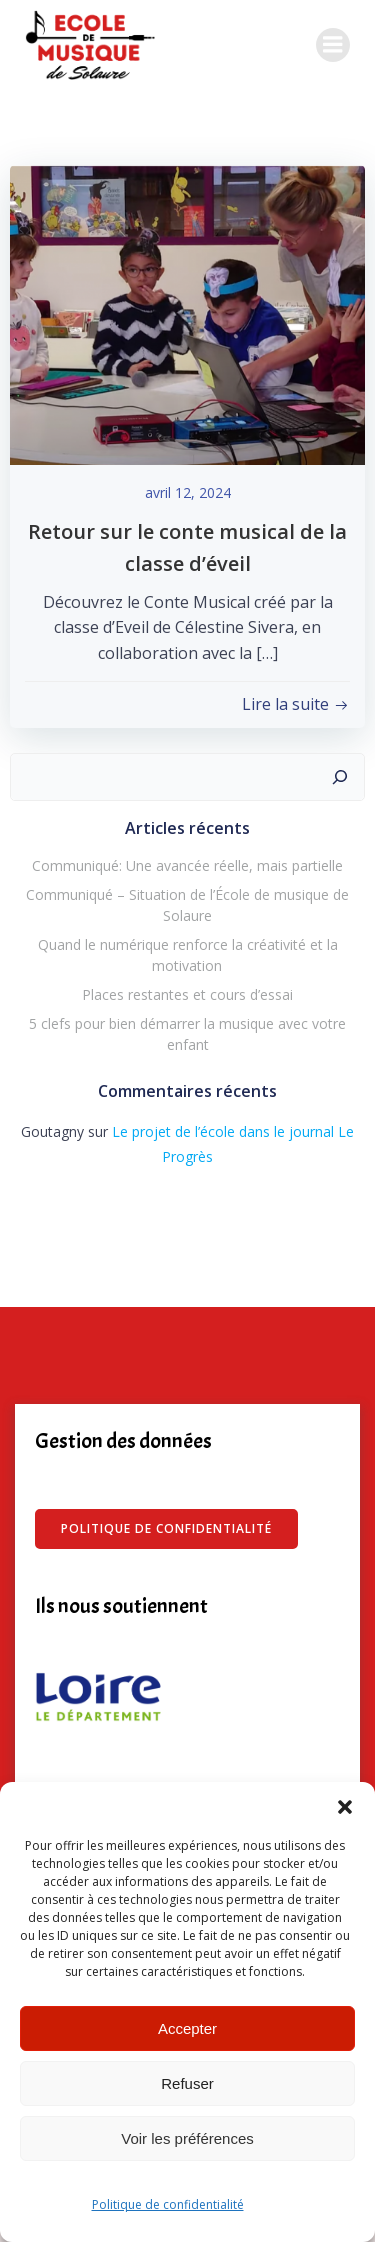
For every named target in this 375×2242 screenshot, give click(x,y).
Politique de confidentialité (168, 2204)
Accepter (187, 2028)
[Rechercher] (340, 777)
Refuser (187, 2083)
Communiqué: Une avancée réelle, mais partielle (187, 865)
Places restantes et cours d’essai (187, 994)
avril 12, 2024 (188, 492)
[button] (345, 1807)
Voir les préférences (187, 2138)
